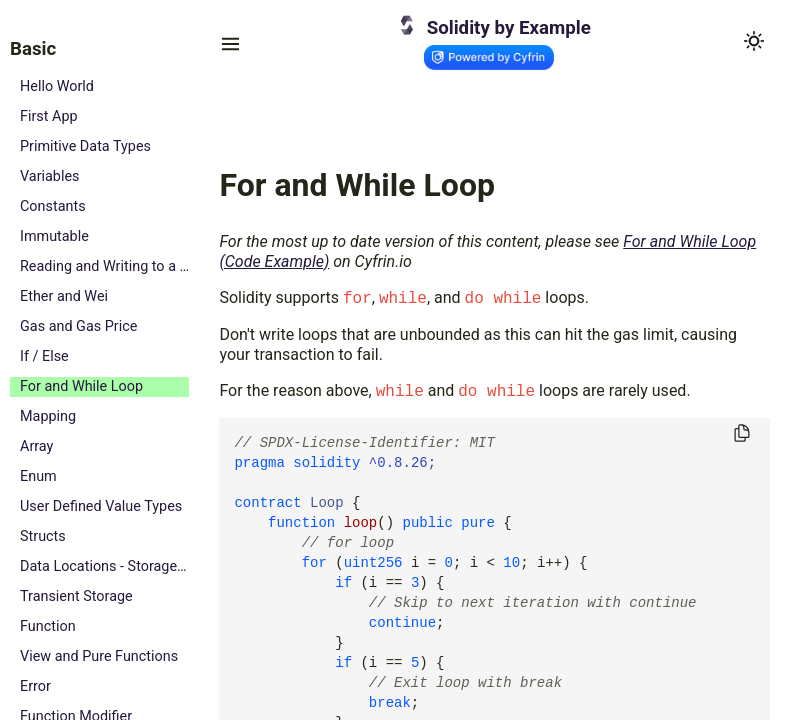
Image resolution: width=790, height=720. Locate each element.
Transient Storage (76, 596)
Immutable (54, 236)
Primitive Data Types (85, 146)
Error (35, 686)
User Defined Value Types (101, 506)
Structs (43, 536)
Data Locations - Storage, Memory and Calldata (104, 566)
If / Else (44, 356)
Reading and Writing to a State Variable (104, 266)
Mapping (48, 416)
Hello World (57, 86)
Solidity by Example (509, 28)
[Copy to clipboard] (742, 434)
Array (36, 446)
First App (49, 116)
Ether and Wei (64, 296)
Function (48, 626)
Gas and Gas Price (78, 326)
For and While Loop (81, 386)
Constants (53, 206)
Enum (38, 476)
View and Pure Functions (99, 656)
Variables (50, 176)
